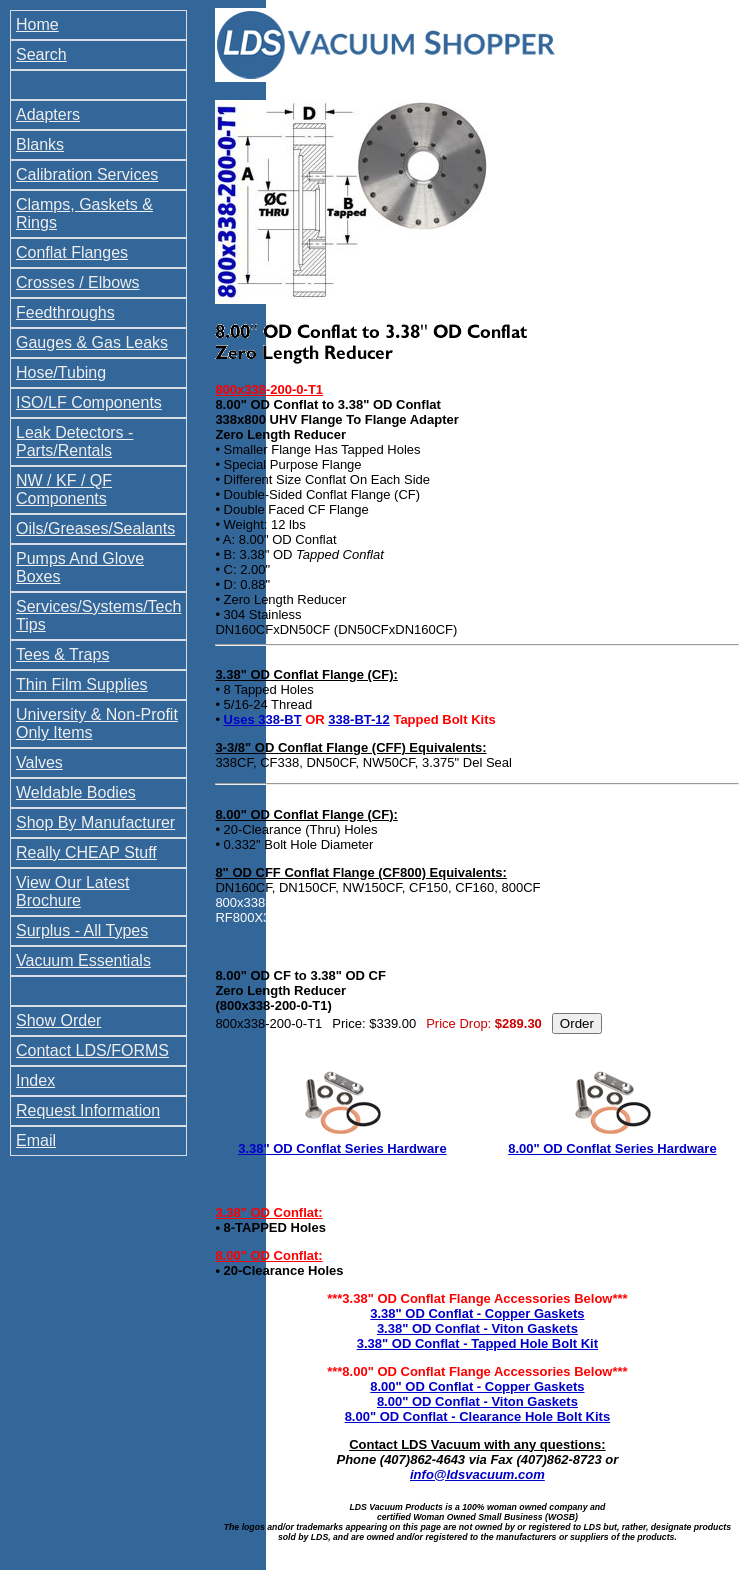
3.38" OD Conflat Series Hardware (342, 1148)
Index (35, 1080)
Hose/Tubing (61, 372)
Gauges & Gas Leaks (92, 342)
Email (36, 1140)
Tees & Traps (62, 654)
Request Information (88, 1110)
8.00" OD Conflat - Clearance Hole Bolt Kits (478, 1416)
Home (37, 24)
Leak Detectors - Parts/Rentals (74, 441)
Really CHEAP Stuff (86, 852)
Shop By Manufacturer (95, 822)
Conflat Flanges (72, 252)
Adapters (48, 114)
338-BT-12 (358, 719)
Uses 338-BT (263, 719)
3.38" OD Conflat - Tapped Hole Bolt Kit (477, 1343)
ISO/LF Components (89, 402)
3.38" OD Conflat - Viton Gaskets (477, 1328)
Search (41, 54)
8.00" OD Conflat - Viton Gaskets (477, 1401)
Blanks (40, 144)
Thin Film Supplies (82, 684)
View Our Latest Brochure (73, 891)
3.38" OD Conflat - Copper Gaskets (477, 1313)
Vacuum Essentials (83, 960)
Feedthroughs (65, 312)
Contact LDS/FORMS (92, 1050)
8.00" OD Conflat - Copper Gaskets (477, 1386)
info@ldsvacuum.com (477, 1474)
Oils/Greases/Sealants (95, 528)
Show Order (58, 1020)
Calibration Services (87, 174)
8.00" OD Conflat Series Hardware (612, 1148)
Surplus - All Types (82, 930)
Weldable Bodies (76, 792)
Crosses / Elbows (78, 282)
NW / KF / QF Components (64, 489)
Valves (39, 762)
